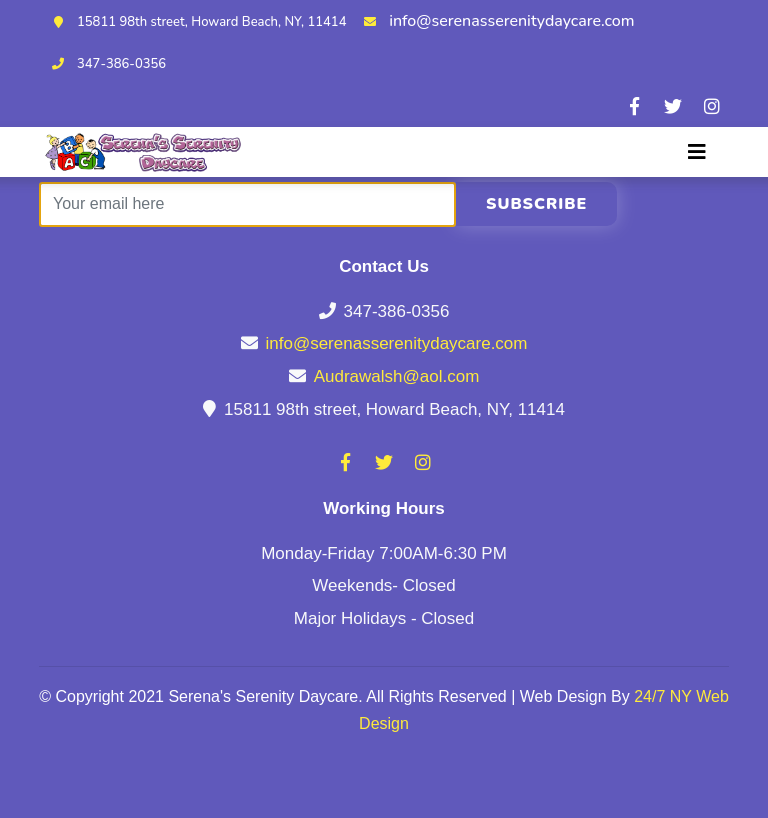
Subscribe (536, 204)
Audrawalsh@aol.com (397, 376)
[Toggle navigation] (697, 152)
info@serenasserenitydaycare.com (511, 21)
